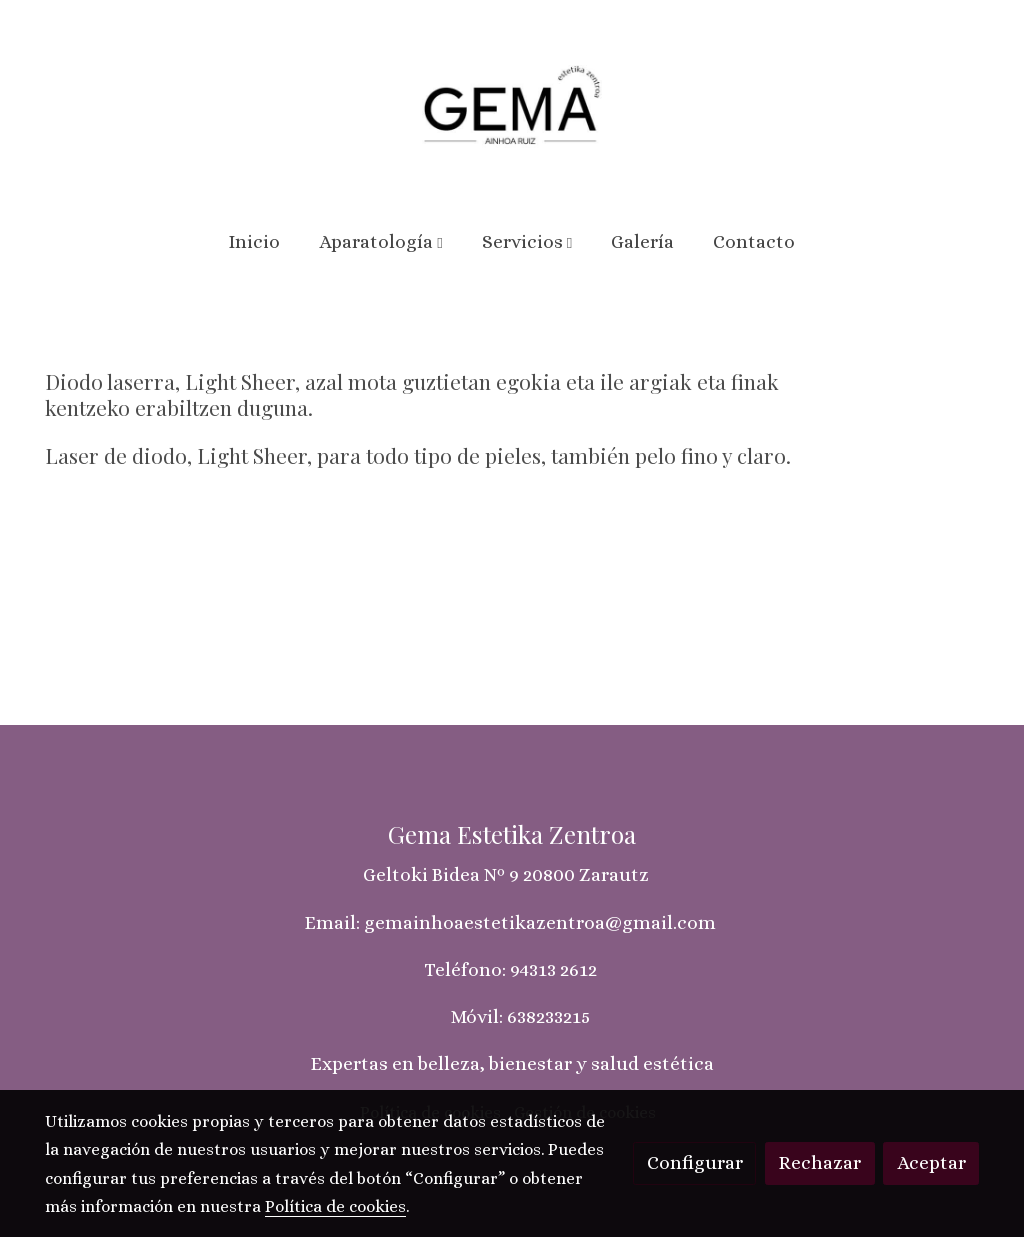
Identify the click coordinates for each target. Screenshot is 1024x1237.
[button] (381, 242)
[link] (512, 105)
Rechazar (819, 1162)
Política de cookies (335, 1206)
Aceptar (931, 1162)
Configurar (695, 1162)
